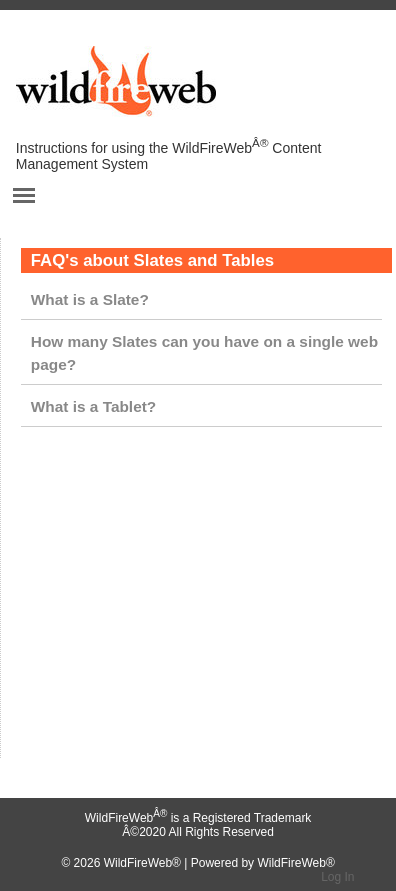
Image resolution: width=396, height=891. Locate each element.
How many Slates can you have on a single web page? (204, 353)
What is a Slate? (90, 299)
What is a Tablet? (93, 406)
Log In (337, 877)
